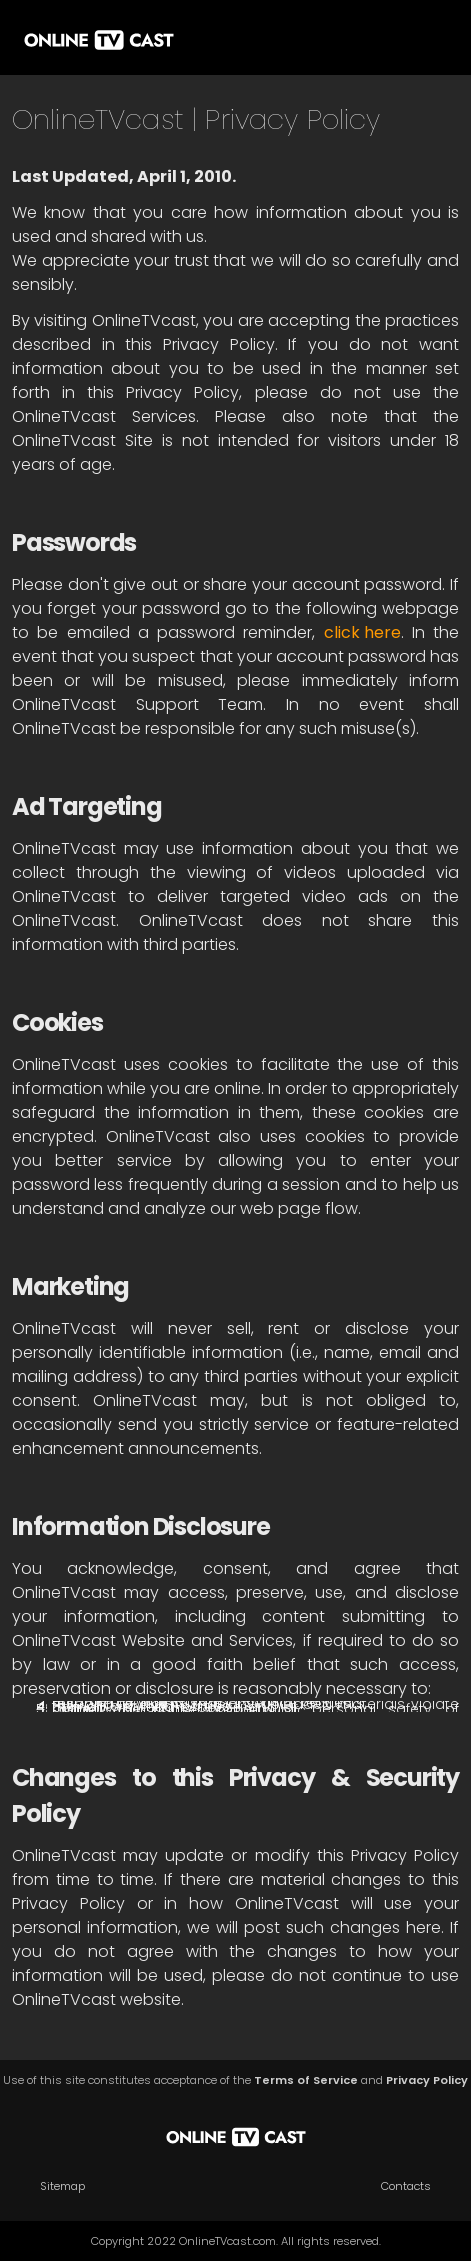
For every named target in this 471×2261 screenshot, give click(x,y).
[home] (99, 37)
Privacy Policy (427, 2080)
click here (362, 633)
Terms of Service (306, 2080)
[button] (426, 38)
